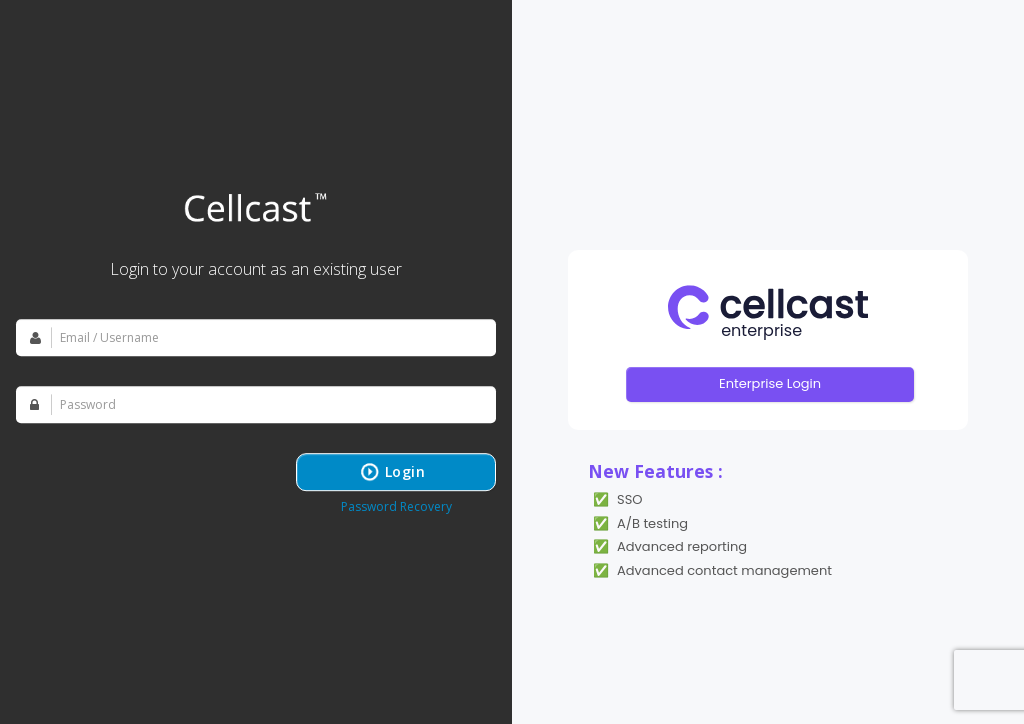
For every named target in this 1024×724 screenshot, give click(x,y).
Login (405, 471)
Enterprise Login (770, 383)
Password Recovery (396, 506)
